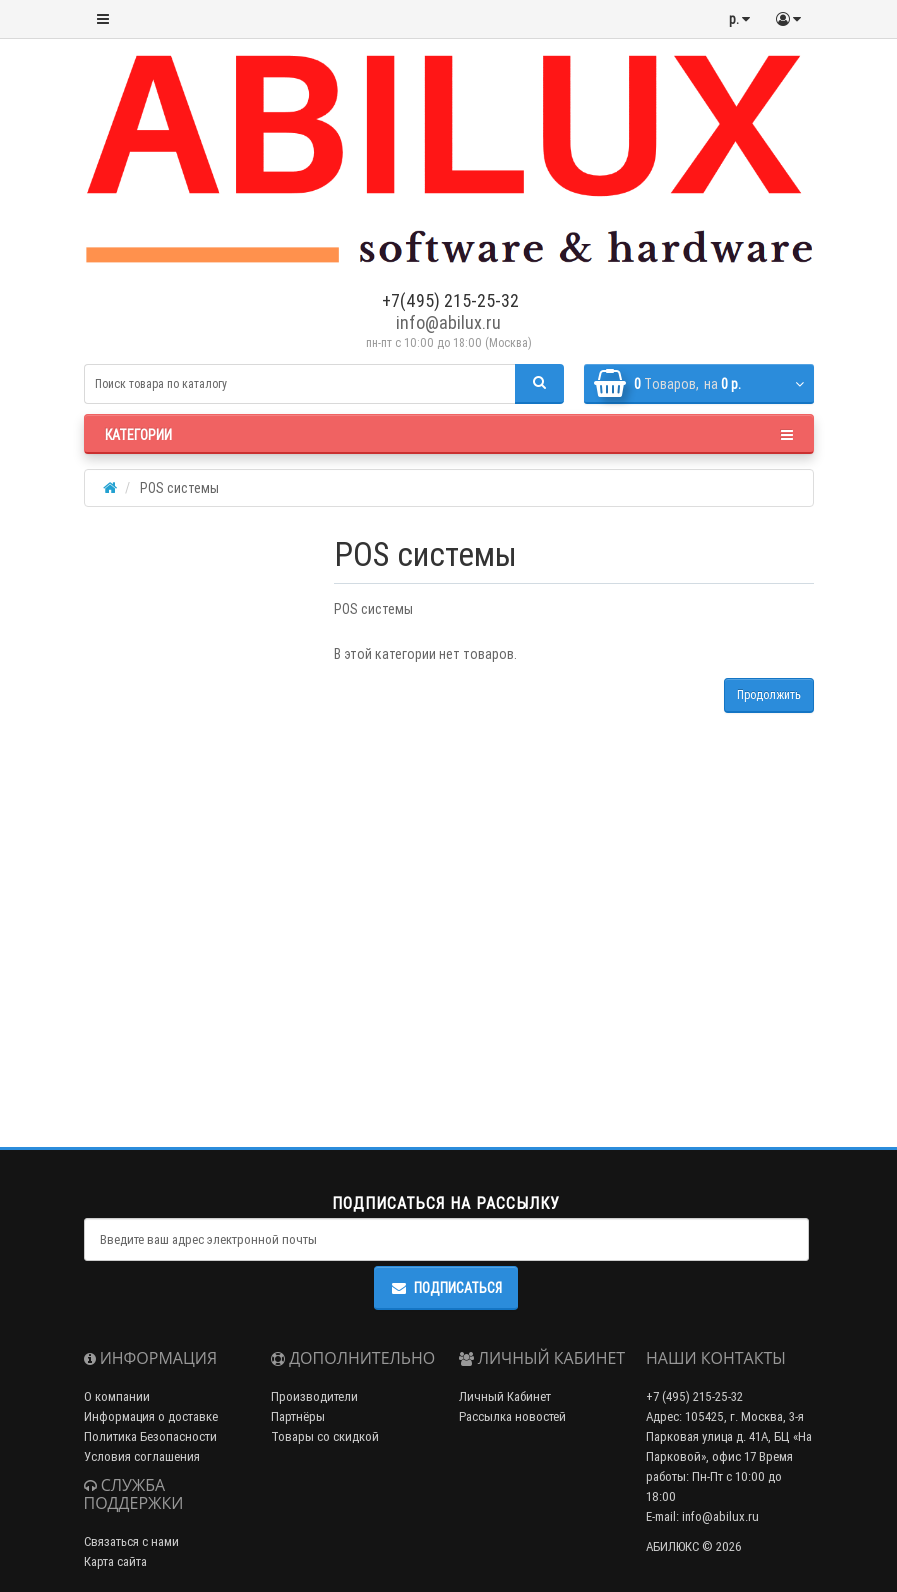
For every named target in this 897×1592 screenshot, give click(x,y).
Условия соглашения (142, 1456)
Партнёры (298, 1416)
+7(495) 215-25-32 (448, 300)
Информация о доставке (151, 1416)
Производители (314, 1396)
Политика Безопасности (150, 1436)
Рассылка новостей (512, 1416)
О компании (117, 1396)
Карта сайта (115, 1561)
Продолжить (769, 694)
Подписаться (446, 1288)
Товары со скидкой (325, 1436)
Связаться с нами (131, 1541)
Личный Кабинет (505, 1396)
